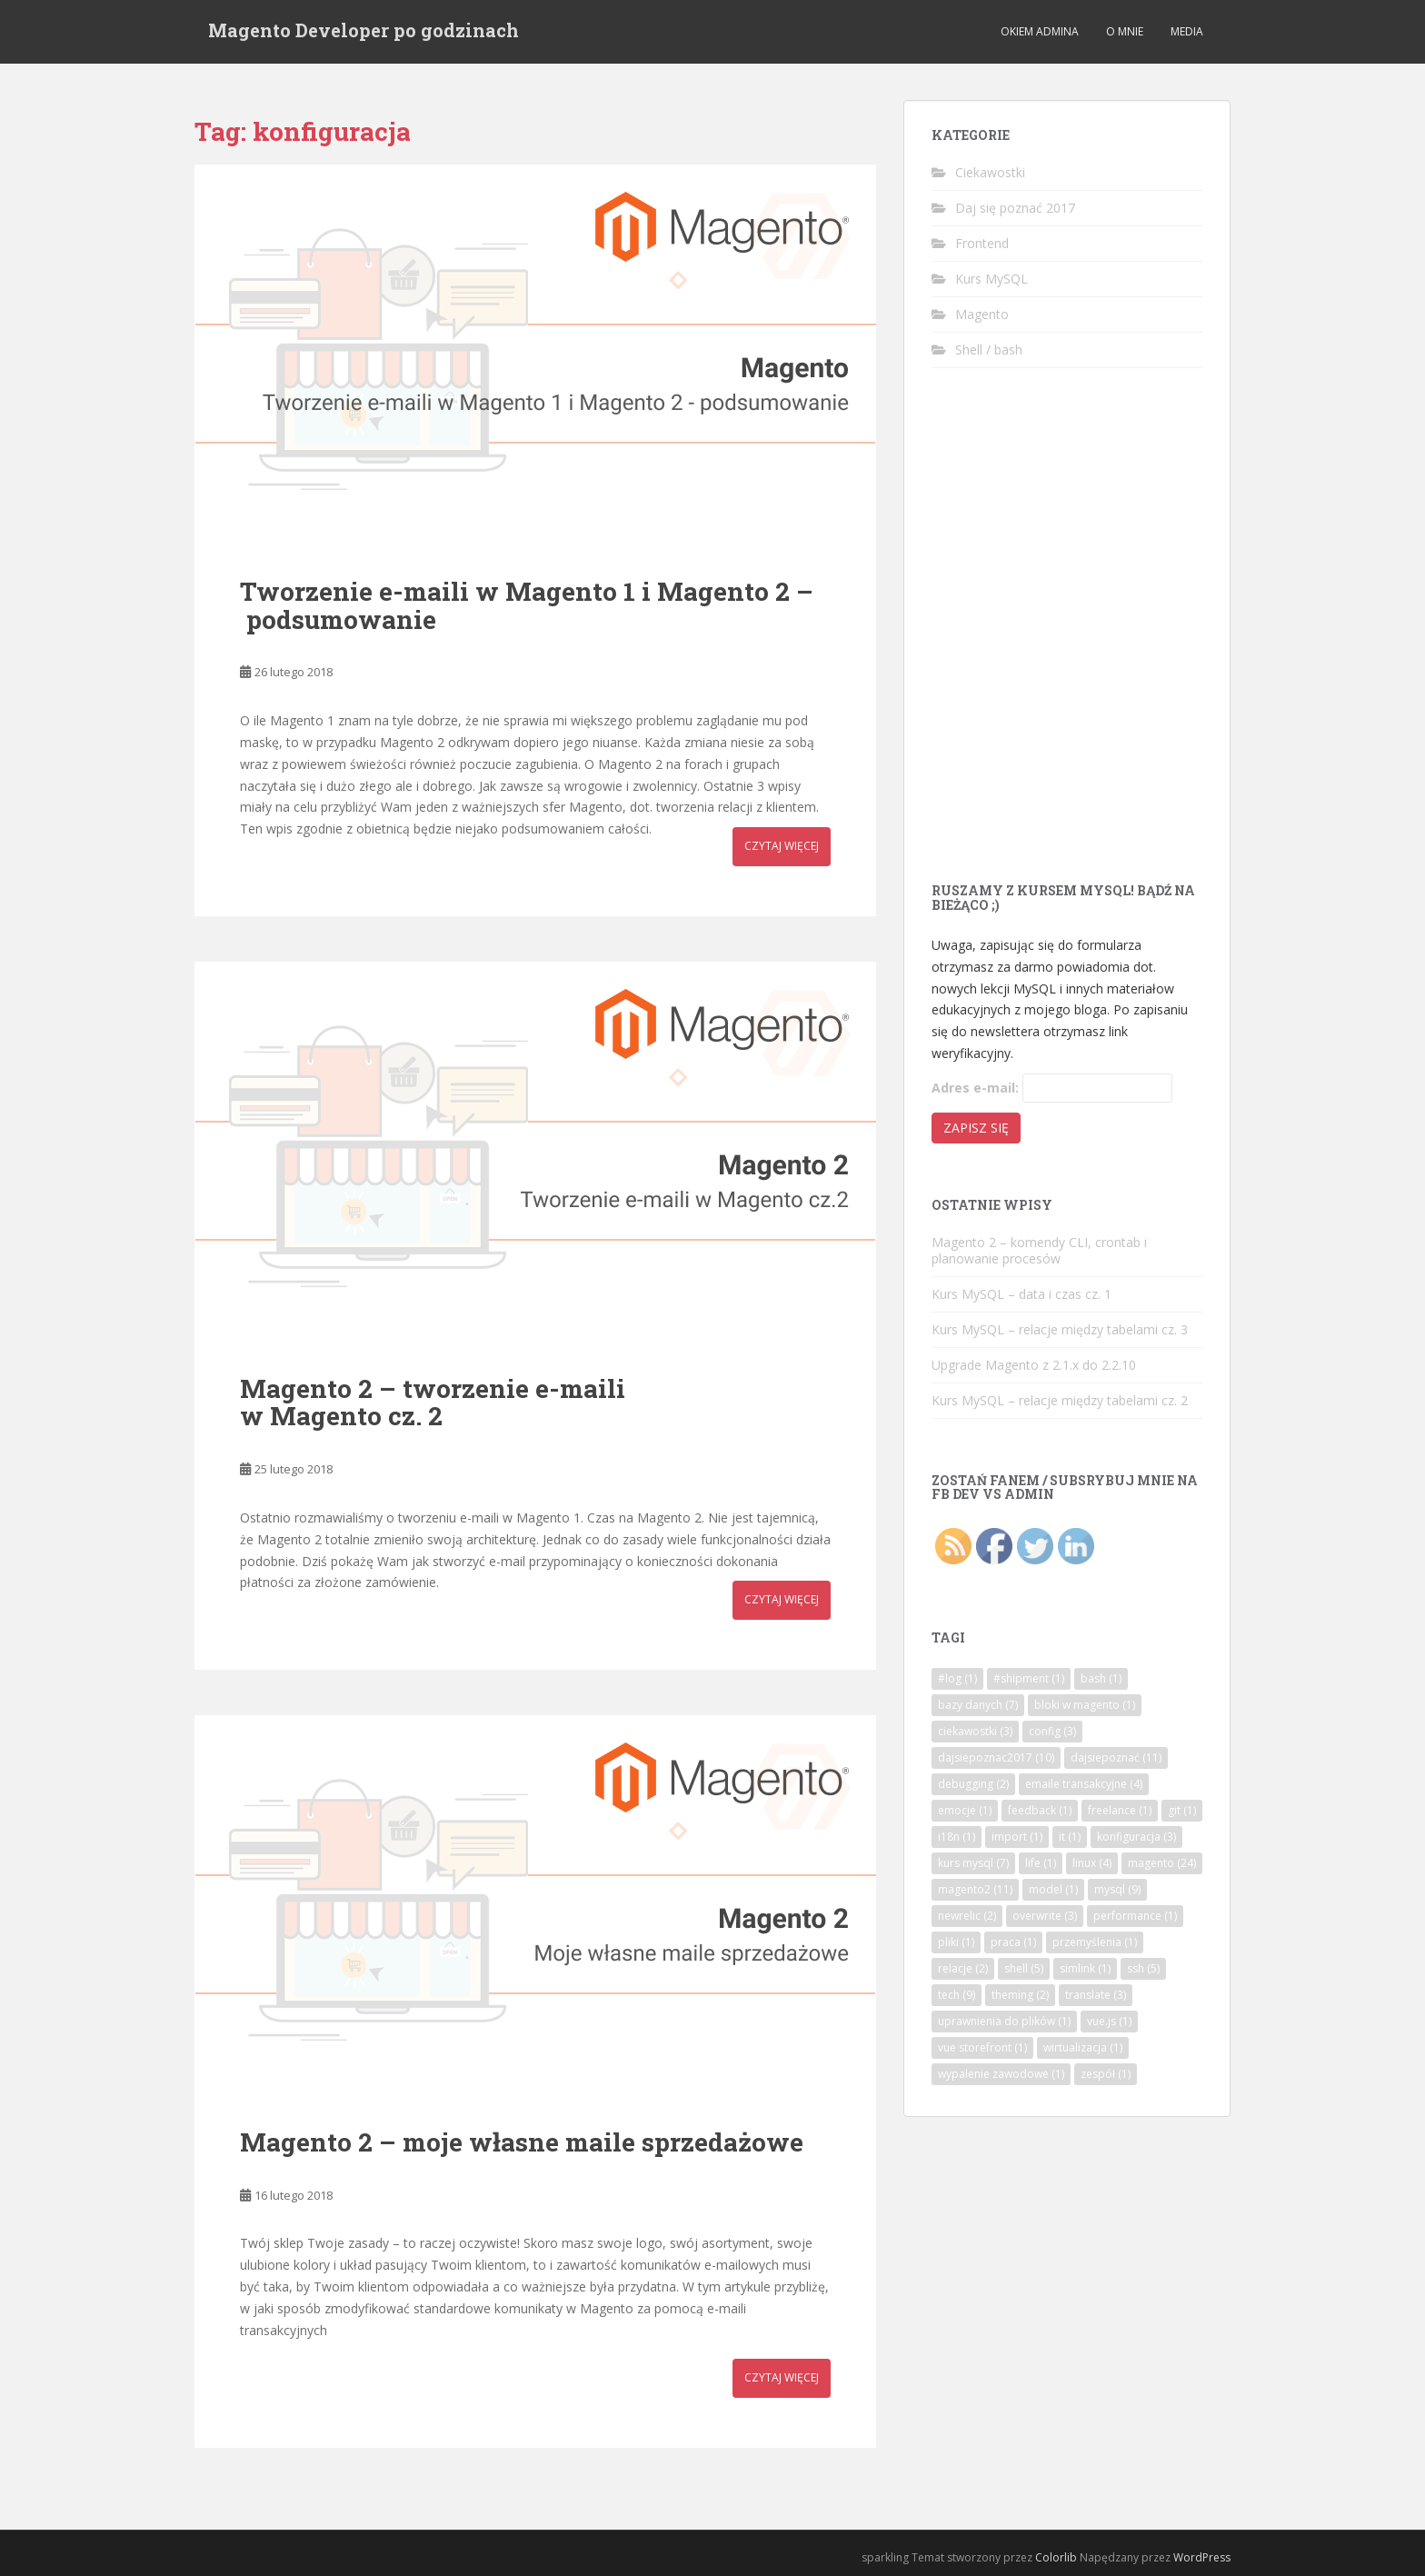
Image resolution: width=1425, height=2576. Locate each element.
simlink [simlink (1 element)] (1085, 1968)
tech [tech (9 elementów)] (956, 1994)
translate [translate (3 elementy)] (1095, 1994)
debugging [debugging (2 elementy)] (973, 1784)
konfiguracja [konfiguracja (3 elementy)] (1136, 1836)
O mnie (1124, 31)
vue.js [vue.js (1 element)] (1109, 2021)
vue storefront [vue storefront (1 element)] (982, 2047)
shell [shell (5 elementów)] (1023, 1968)
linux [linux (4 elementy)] (1091, 1863)
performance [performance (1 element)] (1135, 1915)
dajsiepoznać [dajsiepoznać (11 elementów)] (1116, 1757)
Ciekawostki (990, 172)
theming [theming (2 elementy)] (1020, 1994)
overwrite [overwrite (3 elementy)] (1044, 1915)
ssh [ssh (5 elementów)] (1143, 1968)
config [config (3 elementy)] (1052, 1731)
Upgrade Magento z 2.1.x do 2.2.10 (1034, 1364)
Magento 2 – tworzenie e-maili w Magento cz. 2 (432, 1402)
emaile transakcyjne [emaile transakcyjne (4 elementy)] (1083, 1784)
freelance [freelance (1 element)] (1119, 1810)
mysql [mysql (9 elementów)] (1117, 1889)
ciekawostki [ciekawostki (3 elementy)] (975, 1731)
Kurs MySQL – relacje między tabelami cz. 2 (1060, 1400)
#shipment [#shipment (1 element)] (1028, 1678)
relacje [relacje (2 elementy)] (963, 1968)
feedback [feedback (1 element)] (1039, 1810)
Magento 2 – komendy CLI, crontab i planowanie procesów (1039, 1250)
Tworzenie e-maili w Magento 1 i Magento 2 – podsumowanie (526, 605)
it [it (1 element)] (1070, 1836)
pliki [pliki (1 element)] (956, 1942)
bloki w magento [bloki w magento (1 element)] (1084, 1704)
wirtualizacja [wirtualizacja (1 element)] (1082, 2047)
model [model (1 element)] (1053, 1889)
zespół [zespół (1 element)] (1106, 2074)
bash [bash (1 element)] (1101, 1678)
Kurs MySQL (991, 278)
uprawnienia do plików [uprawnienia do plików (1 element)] (1004, 2021)
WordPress (1202, 2557)
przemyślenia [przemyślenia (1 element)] (1094, 1942)
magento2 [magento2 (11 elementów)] (975, 1889)
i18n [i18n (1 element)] (956, 1836)
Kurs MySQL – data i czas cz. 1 (1021, 1294)
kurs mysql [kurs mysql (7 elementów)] (973, 1863)
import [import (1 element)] (1017, 1836)
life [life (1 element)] (1040, 1863)
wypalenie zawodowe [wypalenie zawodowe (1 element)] (1001, 2074)
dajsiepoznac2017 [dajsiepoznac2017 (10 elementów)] (996, 1757)
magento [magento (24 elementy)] (1162, 1863)
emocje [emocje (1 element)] (965, 1810)
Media (1187, 31)
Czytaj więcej (781, 846)
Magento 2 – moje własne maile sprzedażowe (521, 2142)
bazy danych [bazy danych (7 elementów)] (978, 1704)
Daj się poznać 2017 (1015, 207)
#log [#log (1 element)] (957, 1678)
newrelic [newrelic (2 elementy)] (967, 1915)
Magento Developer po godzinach (363, 32)
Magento (982, 314)
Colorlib (1056, 2557)
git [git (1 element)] (1182, 1810)
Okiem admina (1040, 31)
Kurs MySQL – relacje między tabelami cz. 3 (1060, 1329)
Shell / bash (988, 349)
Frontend (982, 243)
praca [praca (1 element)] (1013, 1942)
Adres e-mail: (975, 1087)
